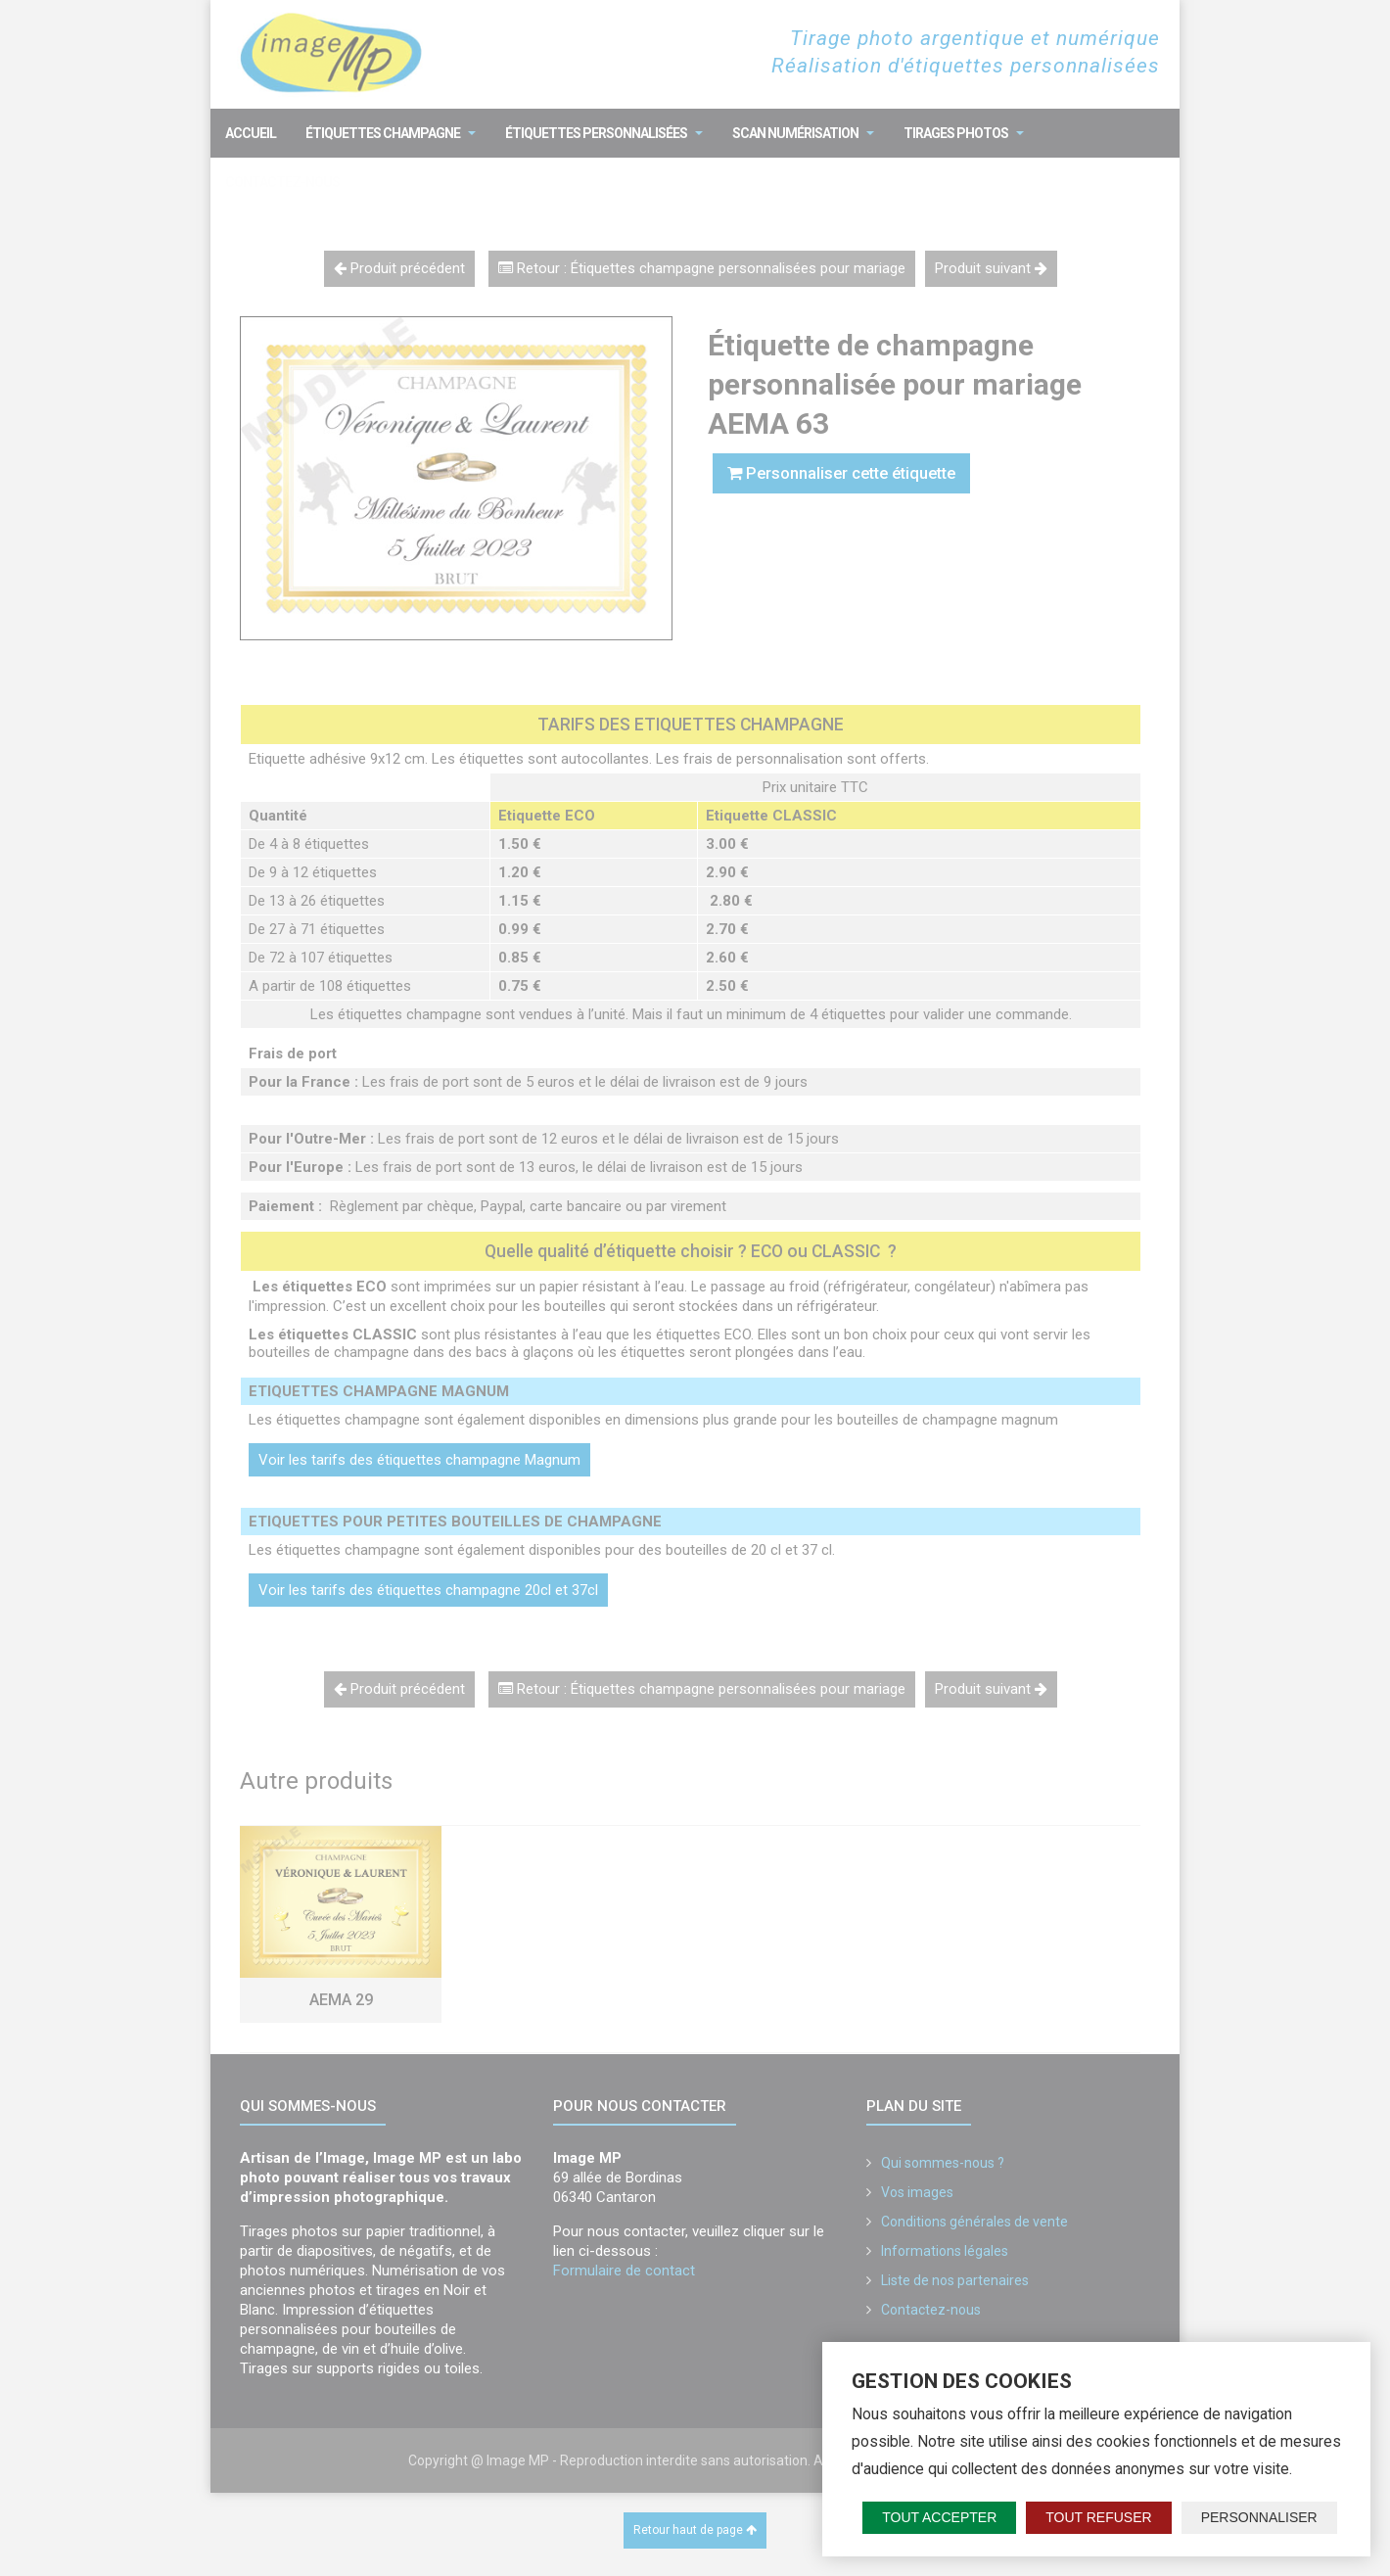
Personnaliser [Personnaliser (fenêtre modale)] (1259, 2517)
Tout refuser (1098, 2517)
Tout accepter (939, 2517)
